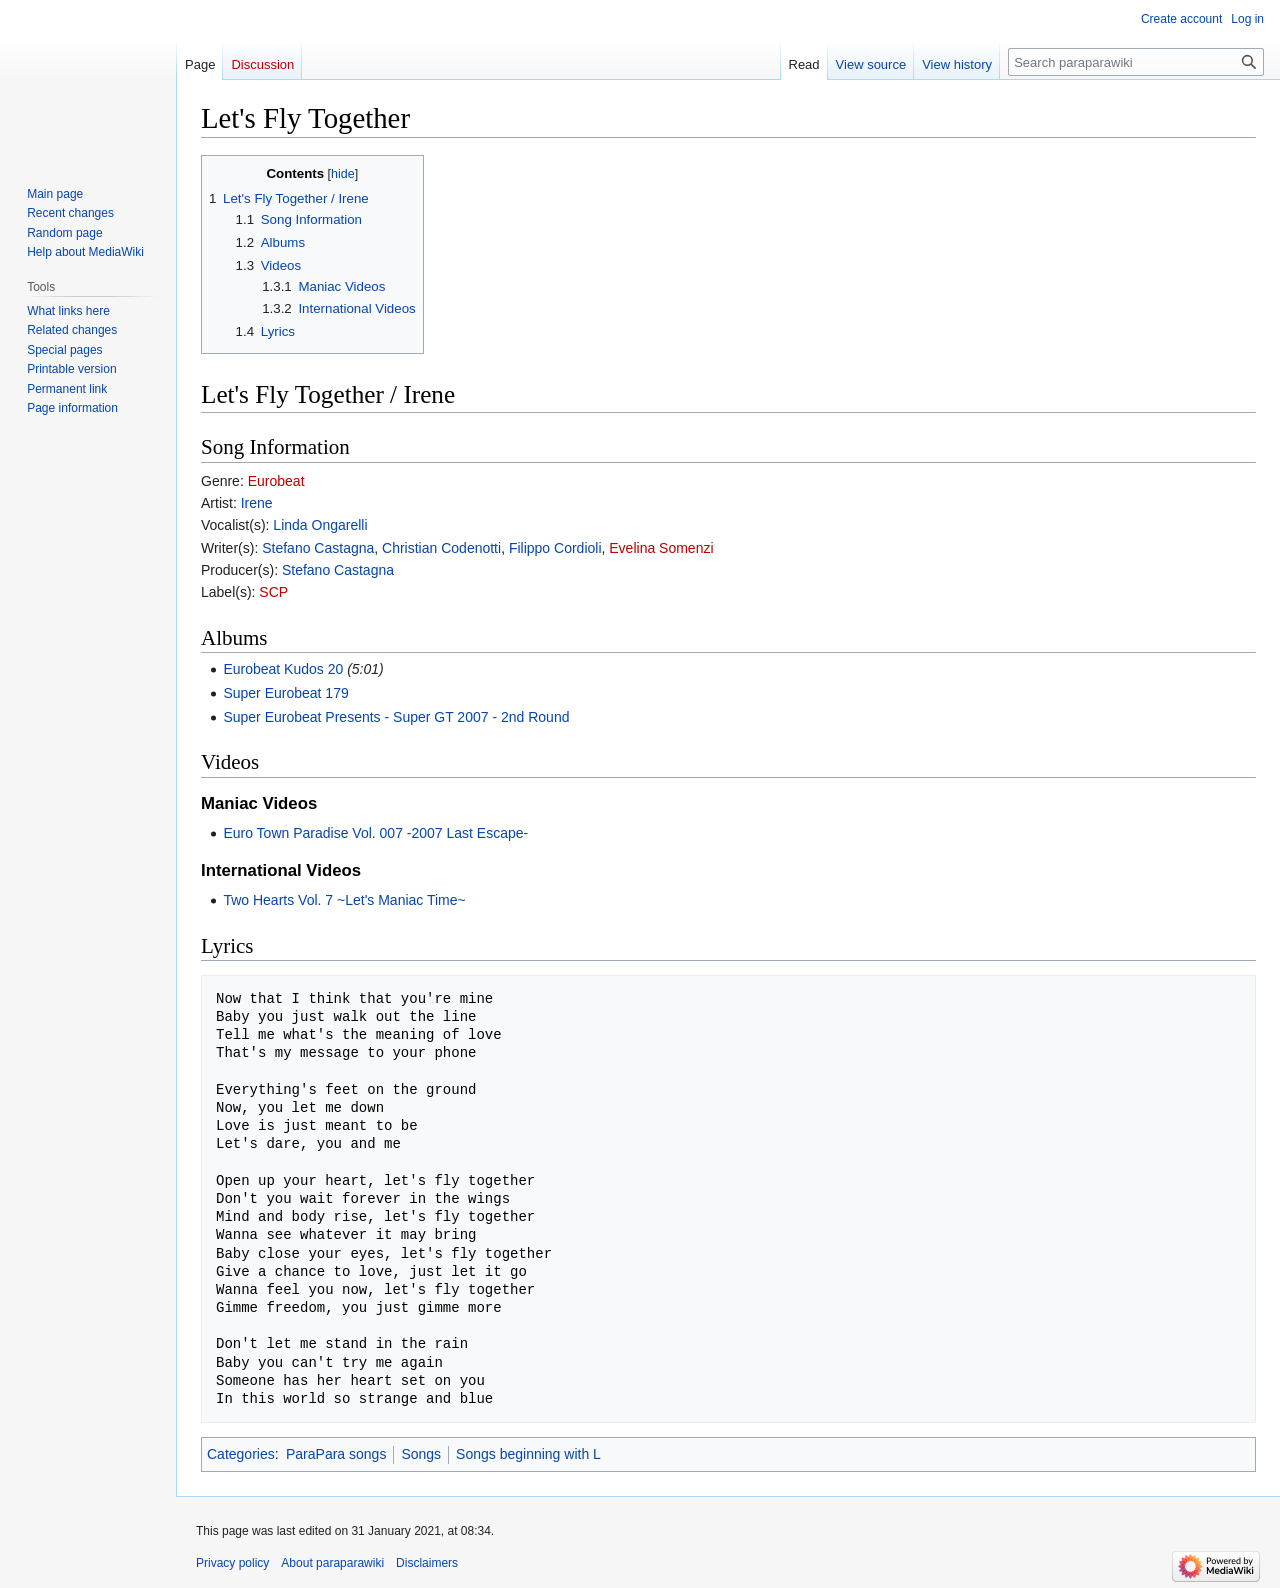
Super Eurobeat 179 (285, 693)
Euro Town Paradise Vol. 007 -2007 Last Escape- (375, 833)
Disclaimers (427, 1563)
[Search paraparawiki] (1136, 62)
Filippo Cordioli (555, 548)
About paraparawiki (332, 1563)
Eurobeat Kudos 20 (283, 669)
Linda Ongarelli (320, 525)
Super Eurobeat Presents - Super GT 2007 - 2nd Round (396, 717)
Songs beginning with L (528, 1454)
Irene (257, 503)
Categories (241, 1454)
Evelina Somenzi (661, 548)
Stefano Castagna (318, 548)
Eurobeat (276, 481)
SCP (273, 592)
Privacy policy (232, 1563)
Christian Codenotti (441, 548)
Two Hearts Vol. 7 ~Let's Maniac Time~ (344, 900)
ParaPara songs (336, 1454)
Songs (421, 1454)
